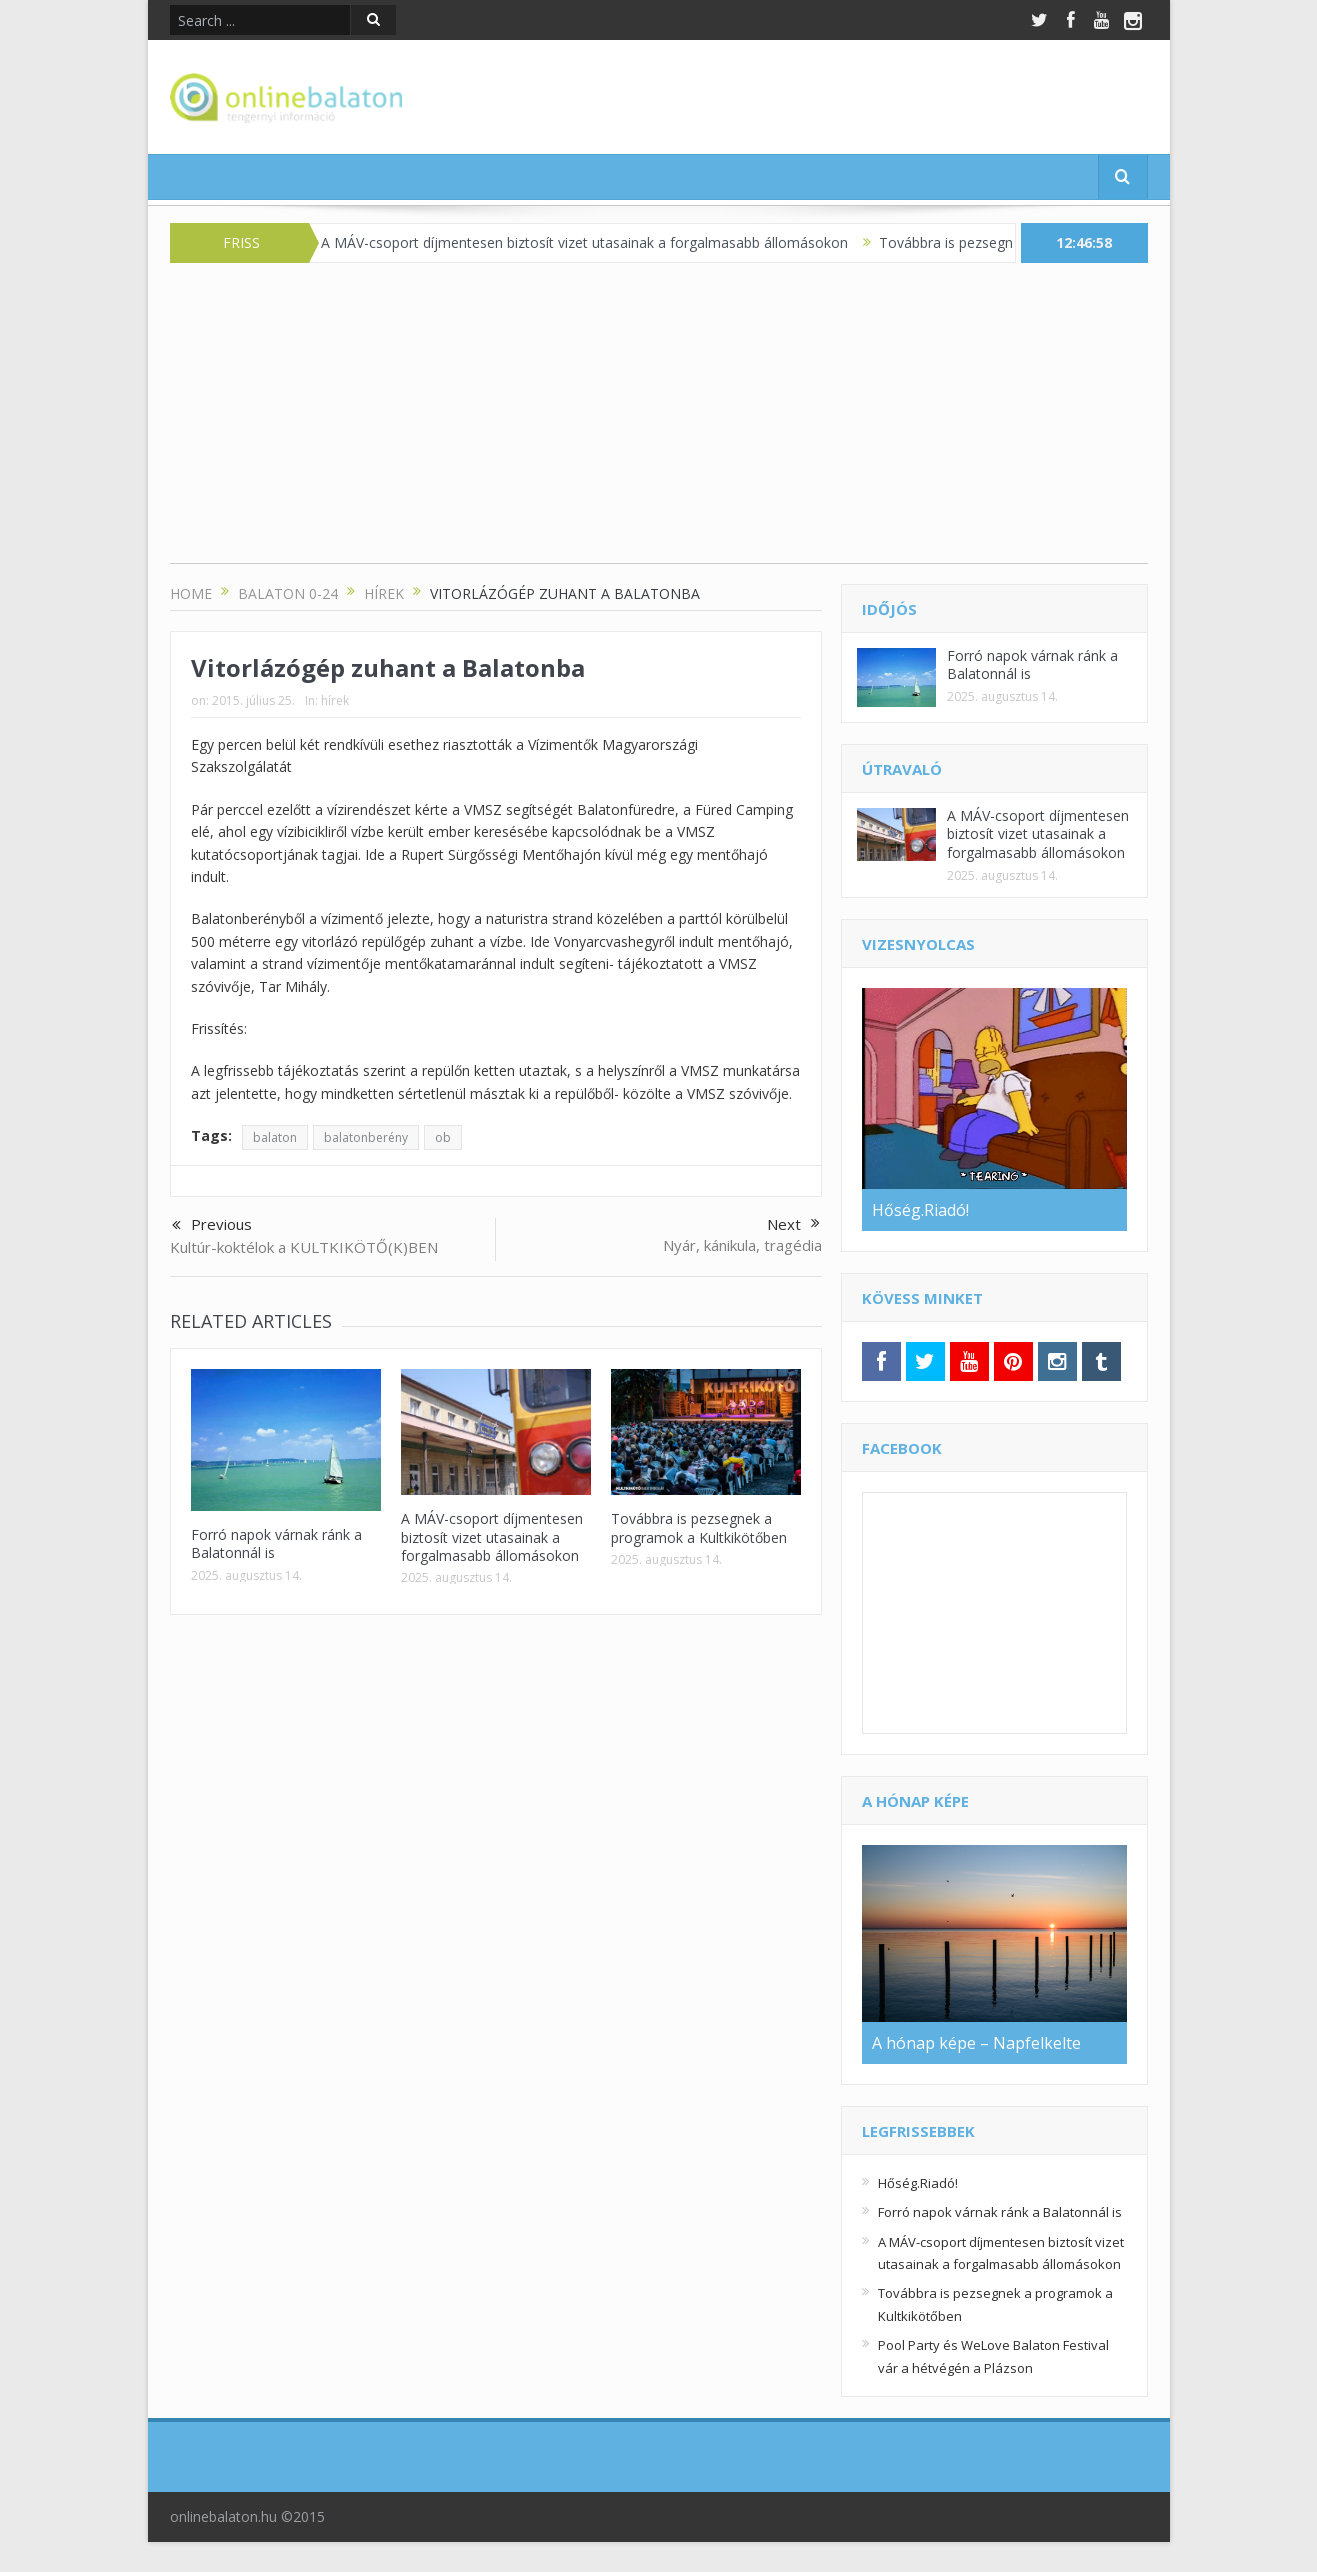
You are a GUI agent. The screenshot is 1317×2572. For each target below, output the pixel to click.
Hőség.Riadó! (918, 2183)
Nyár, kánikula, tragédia (742, 1245)
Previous (212, 1226)
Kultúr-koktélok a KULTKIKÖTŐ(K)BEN (304, 1247)
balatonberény (366, 1137)
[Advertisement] (659, 423)
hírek (335, 700)
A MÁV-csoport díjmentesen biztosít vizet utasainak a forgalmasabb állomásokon (598, 242)
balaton (275, 1137)
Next (793, 1224)
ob (443, 1137)
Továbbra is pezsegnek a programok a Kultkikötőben (699, 1527)
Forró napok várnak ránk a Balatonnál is (276, 1543)
